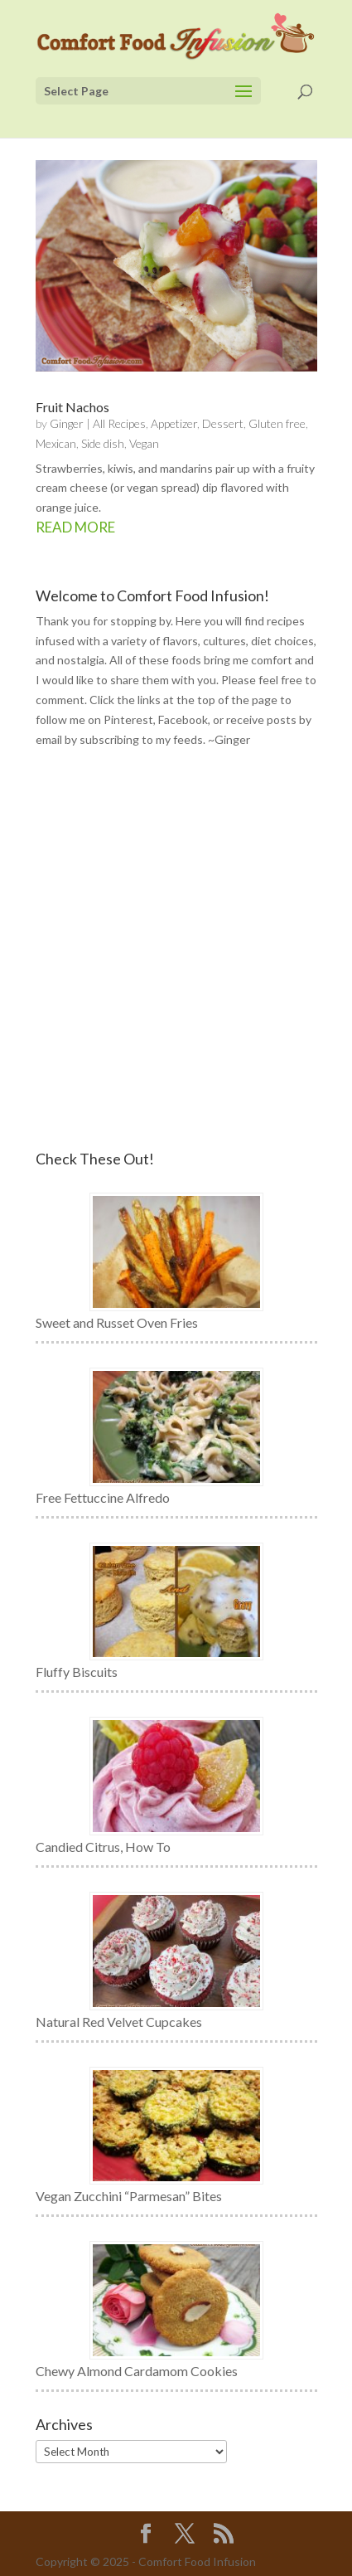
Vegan (144, 443)
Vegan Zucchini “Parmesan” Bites (129, 2196)
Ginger (67, 423)
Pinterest (128, 719)
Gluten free (277, 423)
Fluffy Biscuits (77, 1671)
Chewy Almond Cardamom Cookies (137, 2371)
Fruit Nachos (72, 407)
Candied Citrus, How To (103, 1846)
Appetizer (174, 423)
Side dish (102, 443)
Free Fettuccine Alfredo (103, 1497)
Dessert (223, 423)
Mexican (56, 443)
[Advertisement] (176, 950)
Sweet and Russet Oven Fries (117, 1322)
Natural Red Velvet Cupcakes (119, 2021)
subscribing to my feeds (141, 739)
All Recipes (119, 423)
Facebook (183, 719)
